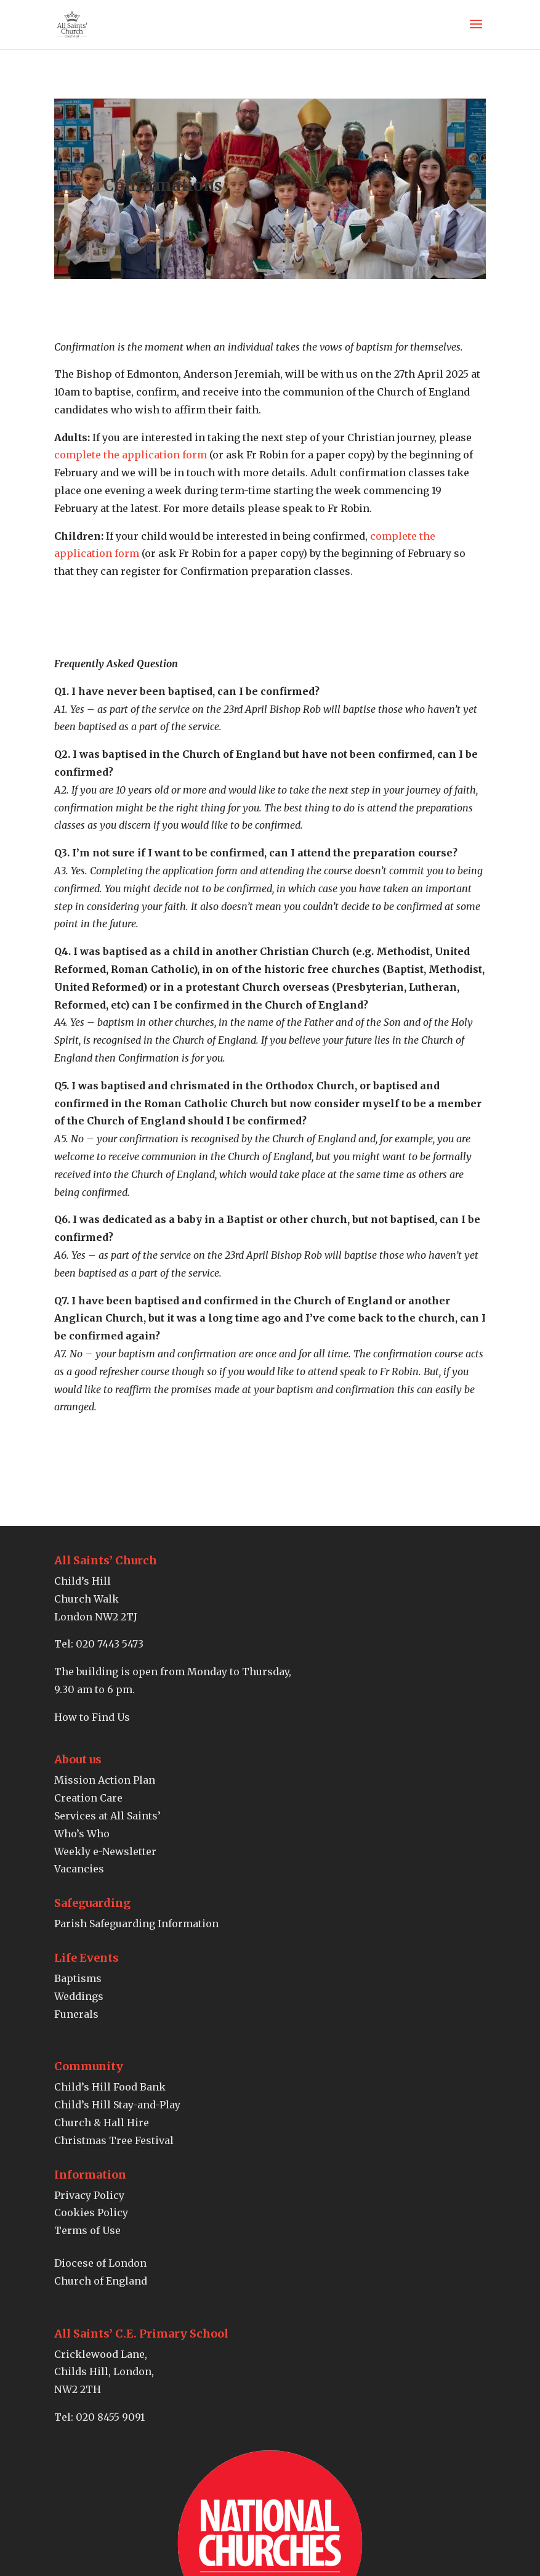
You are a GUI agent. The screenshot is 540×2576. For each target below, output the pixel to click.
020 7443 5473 (109, 1644)
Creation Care (88, 1798)
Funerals (76, 2014)
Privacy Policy (89, 2195)
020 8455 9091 (110, 2417)
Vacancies (79, 1869)
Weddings (78, 1996)
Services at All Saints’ (107, 1816)
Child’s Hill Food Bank (110, 2087)
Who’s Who (82, 1833)
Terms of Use (87, 2230)
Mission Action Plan (104, 1780)
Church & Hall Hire (101, 2122)
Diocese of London (100, 2263)
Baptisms (78, 1978)
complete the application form (130, 455)
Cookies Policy (91, 2212)
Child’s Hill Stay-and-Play (117, 2105)
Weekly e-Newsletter (105, 1851)
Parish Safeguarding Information (136, 1923)
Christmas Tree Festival (114, 2140)
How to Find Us (92, 1717)
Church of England (100, 2281)
